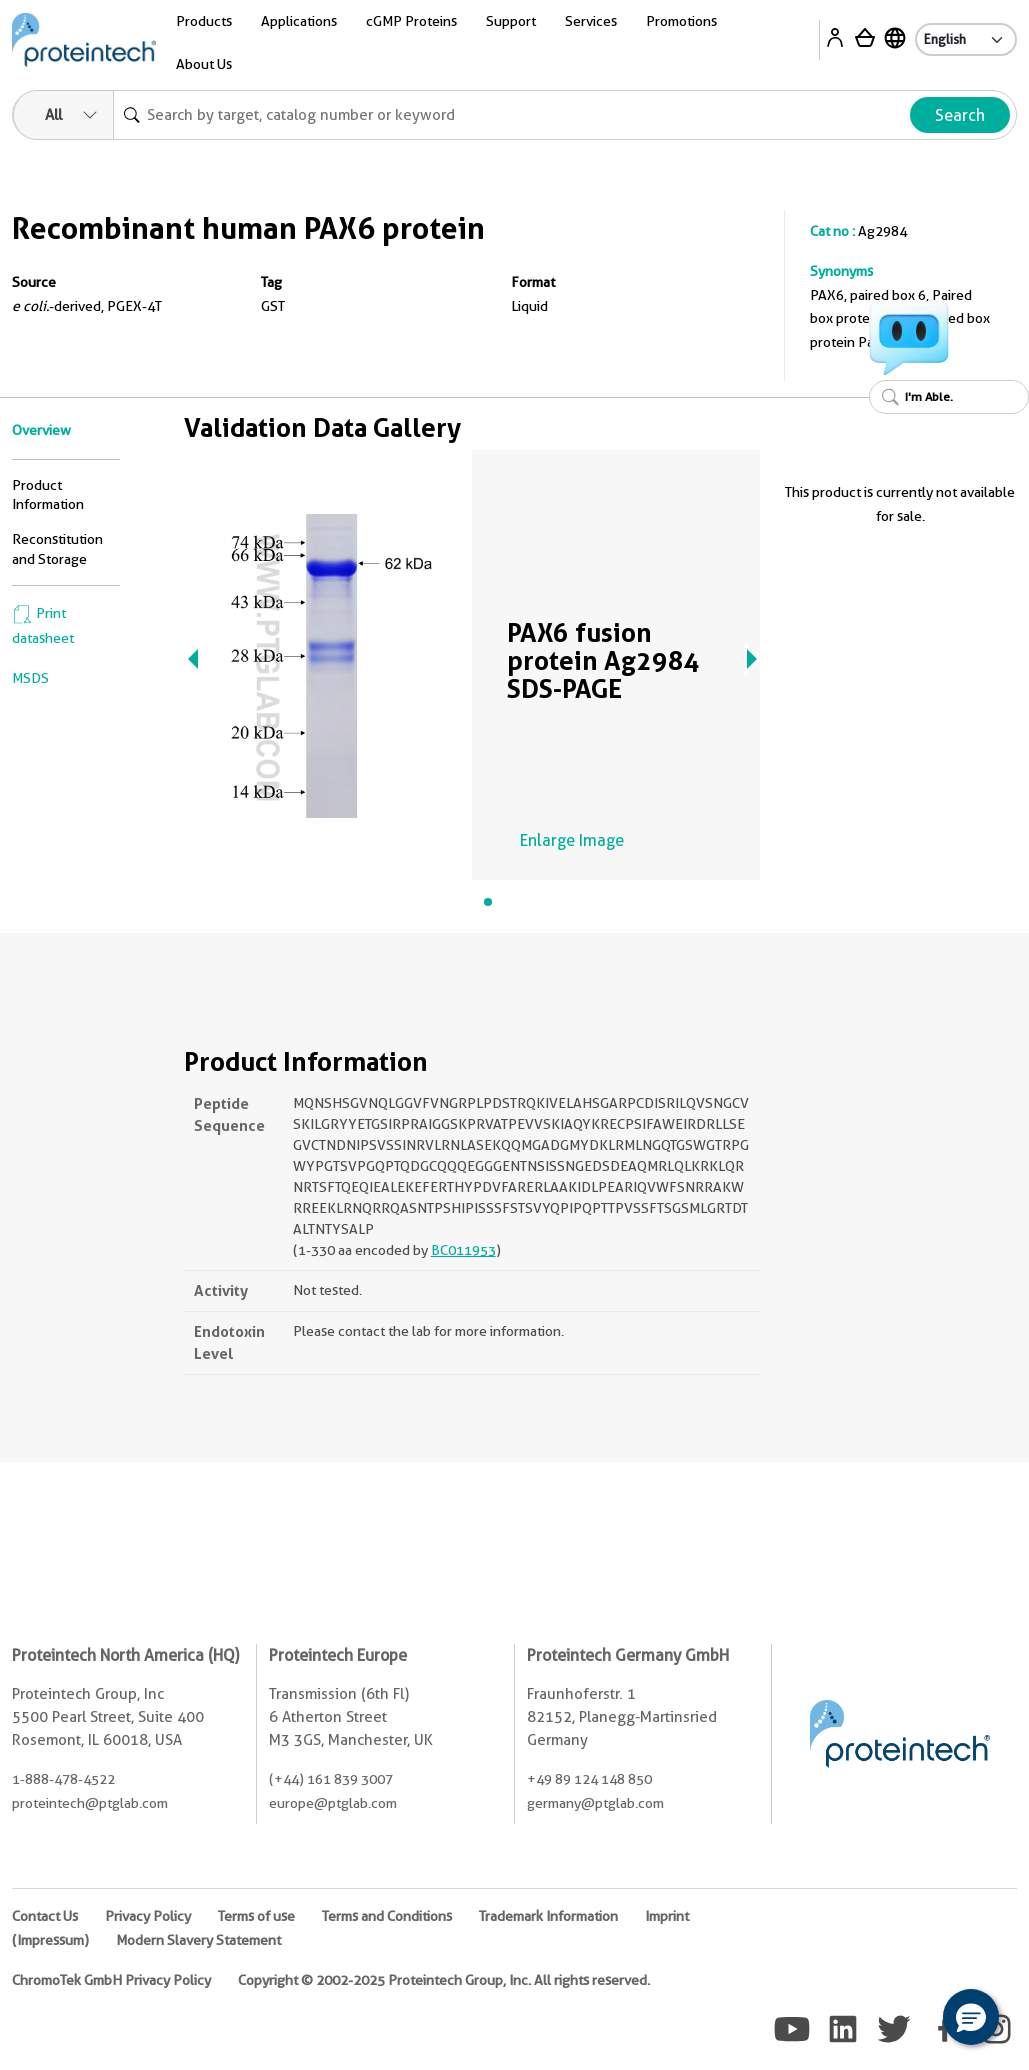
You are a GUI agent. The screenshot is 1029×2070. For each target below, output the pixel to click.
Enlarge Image (572, 840)
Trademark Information (548, 1916)
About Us (204, 64)
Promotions (681, 21)
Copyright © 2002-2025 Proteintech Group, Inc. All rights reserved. (444, 1980)
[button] (971, 2017)
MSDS (30, 678)
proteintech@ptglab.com (90, 1803)
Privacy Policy (148, 1916)
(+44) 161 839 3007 (331, 1779)
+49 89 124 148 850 (589, 1779)
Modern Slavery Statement (198, 1940)
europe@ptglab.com (333, 1803)
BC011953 (463, 1250)
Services (591, 21)
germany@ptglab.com (595, 1803)
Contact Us (45, 1916)
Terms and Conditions (387, 1916)
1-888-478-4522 (63, 1779)
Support (511, 21)
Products (204, 21)
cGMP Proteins (411, 21)
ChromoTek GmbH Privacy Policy (111, 1980)
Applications (299, 21)
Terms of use (256, 1916)
